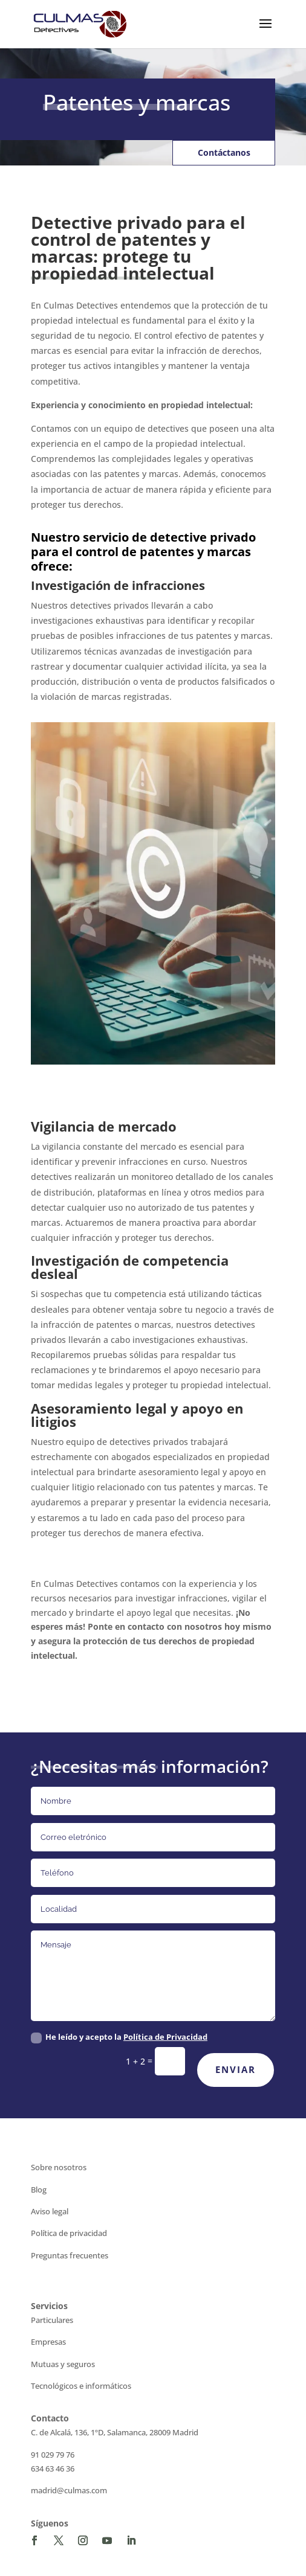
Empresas (48, 2341)
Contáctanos (224, 152)
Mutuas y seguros (63, 2364)
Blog (39, 2189)
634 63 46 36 (52, 2468)
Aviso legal (49, 2211)
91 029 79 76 (52, 2454)
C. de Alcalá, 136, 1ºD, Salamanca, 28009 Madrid (114, 2432)
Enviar (235, 2069)
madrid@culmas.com (69, 2490)
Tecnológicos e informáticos (81, 2385)
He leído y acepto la (119, 2037)
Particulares (52, 2320)
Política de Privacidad (165, 2036)
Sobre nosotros (58, 2167)
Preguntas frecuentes (69, 2255)
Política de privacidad (69, 2233)
